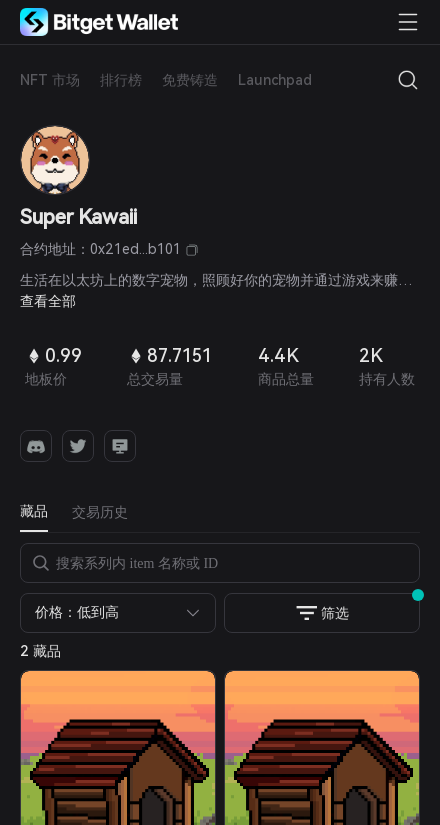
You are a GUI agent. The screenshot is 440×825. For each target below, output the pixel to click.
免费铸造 (190, 80)
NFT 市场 (50, 80)
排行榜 (121, 80)
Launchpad (275, 80)
